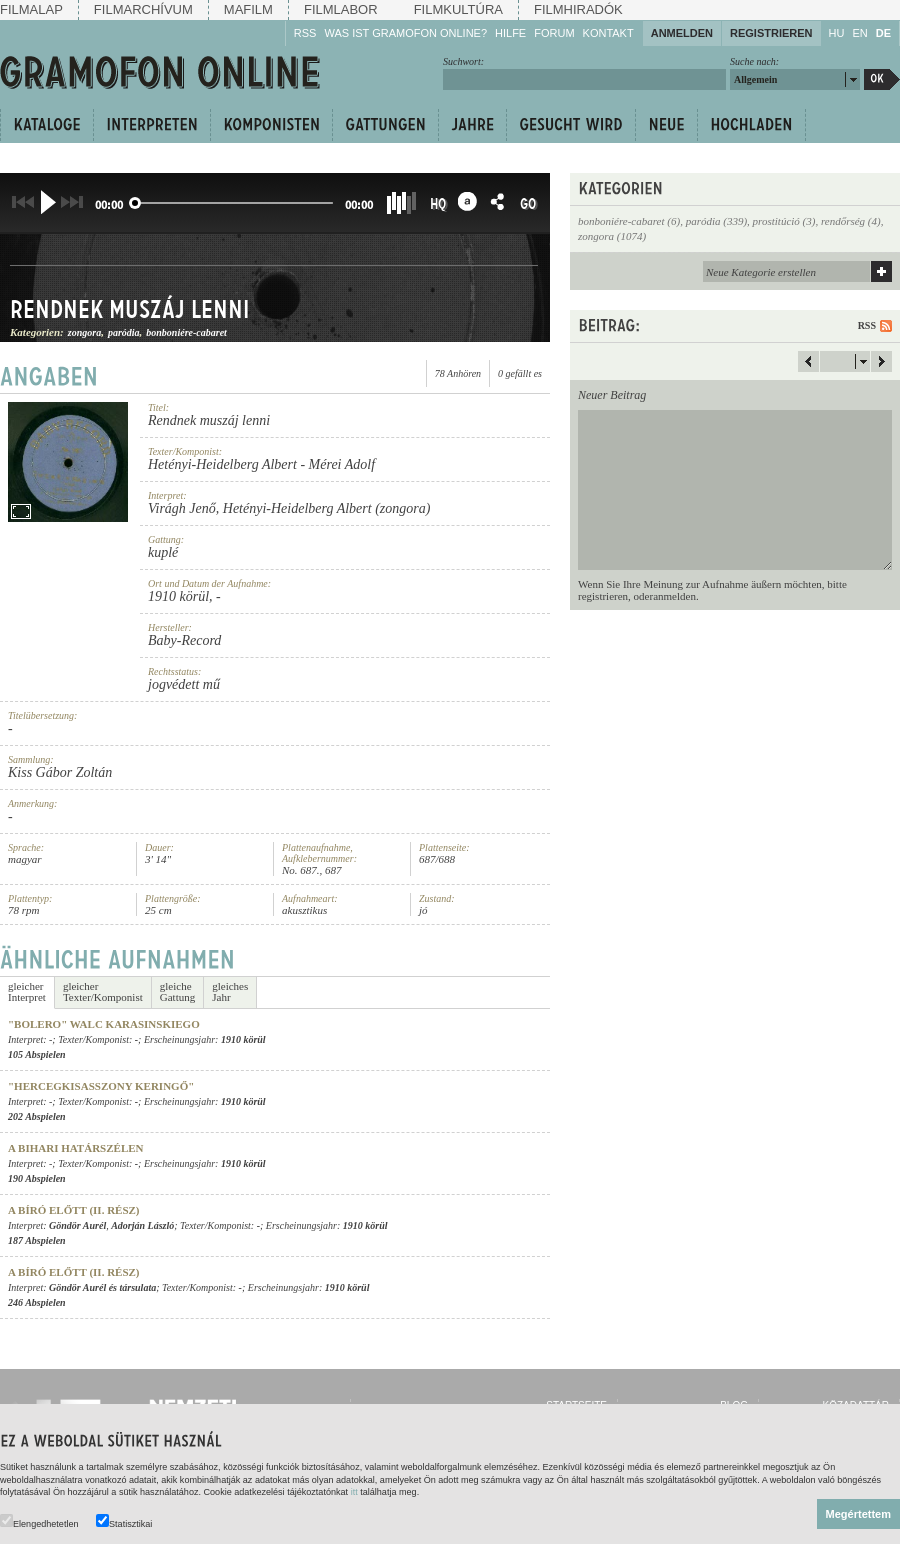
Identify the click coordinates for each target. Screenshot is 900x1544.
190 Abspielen (37, 1178)
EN (859, 33)
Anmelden (682, 33)
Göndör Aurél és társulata (102, 1287)
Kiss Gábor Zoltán (60, 772)
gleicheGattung (177, 991)
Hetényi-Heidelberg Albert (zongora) (327, 508)
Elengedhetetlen (39, 1521)
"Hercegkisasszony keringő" (101, 1086)
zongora (84, 332)
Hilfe (510, 33)
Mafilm (248, 9)
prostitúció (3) (784, 221)
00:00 (109, 204)
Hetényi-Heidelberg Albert (222, 464)
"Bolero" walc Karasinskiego (104, 1024)
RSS (305, 33)
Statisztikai (124, 1521)
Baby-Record (184, 640)
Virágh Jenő (182, 508)
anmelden (674, 596)
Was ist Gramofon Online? (405, 33)
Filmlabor (341, 9)
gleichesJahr (230, 991)
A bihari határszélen (76, 1148)
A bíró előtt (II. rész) (74, 1210)
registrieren (603, 596)
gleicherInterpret (27, 991)
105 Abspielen (37, 1054)
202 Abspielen (37, 1116)
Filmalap (31, 9)
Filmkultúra (458, 9)
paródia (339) (716, 221)
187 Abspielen (37, 1240)
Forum (554, 33)
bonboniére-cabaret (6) (629, 221)
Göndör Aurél (77, 1225)
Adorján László (142, 1225)
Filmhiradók (578, 9)
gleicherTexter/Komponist (103, 991)
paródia (124, 332)
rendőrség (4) (851, 221)
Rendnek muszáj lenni (129, 309)
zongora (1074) (612, 236)
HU (837, 33)
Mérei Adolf (342, 464)
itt (354, 1492)
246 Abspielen (37, 1302)
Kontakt (608, 33)
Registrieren (771, 33)
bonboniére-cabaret (186, 332)
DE (883, 33)
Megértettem (858, 1514)
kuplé (163, 552)
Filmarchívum (143, 9)
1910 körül (178, 596)
